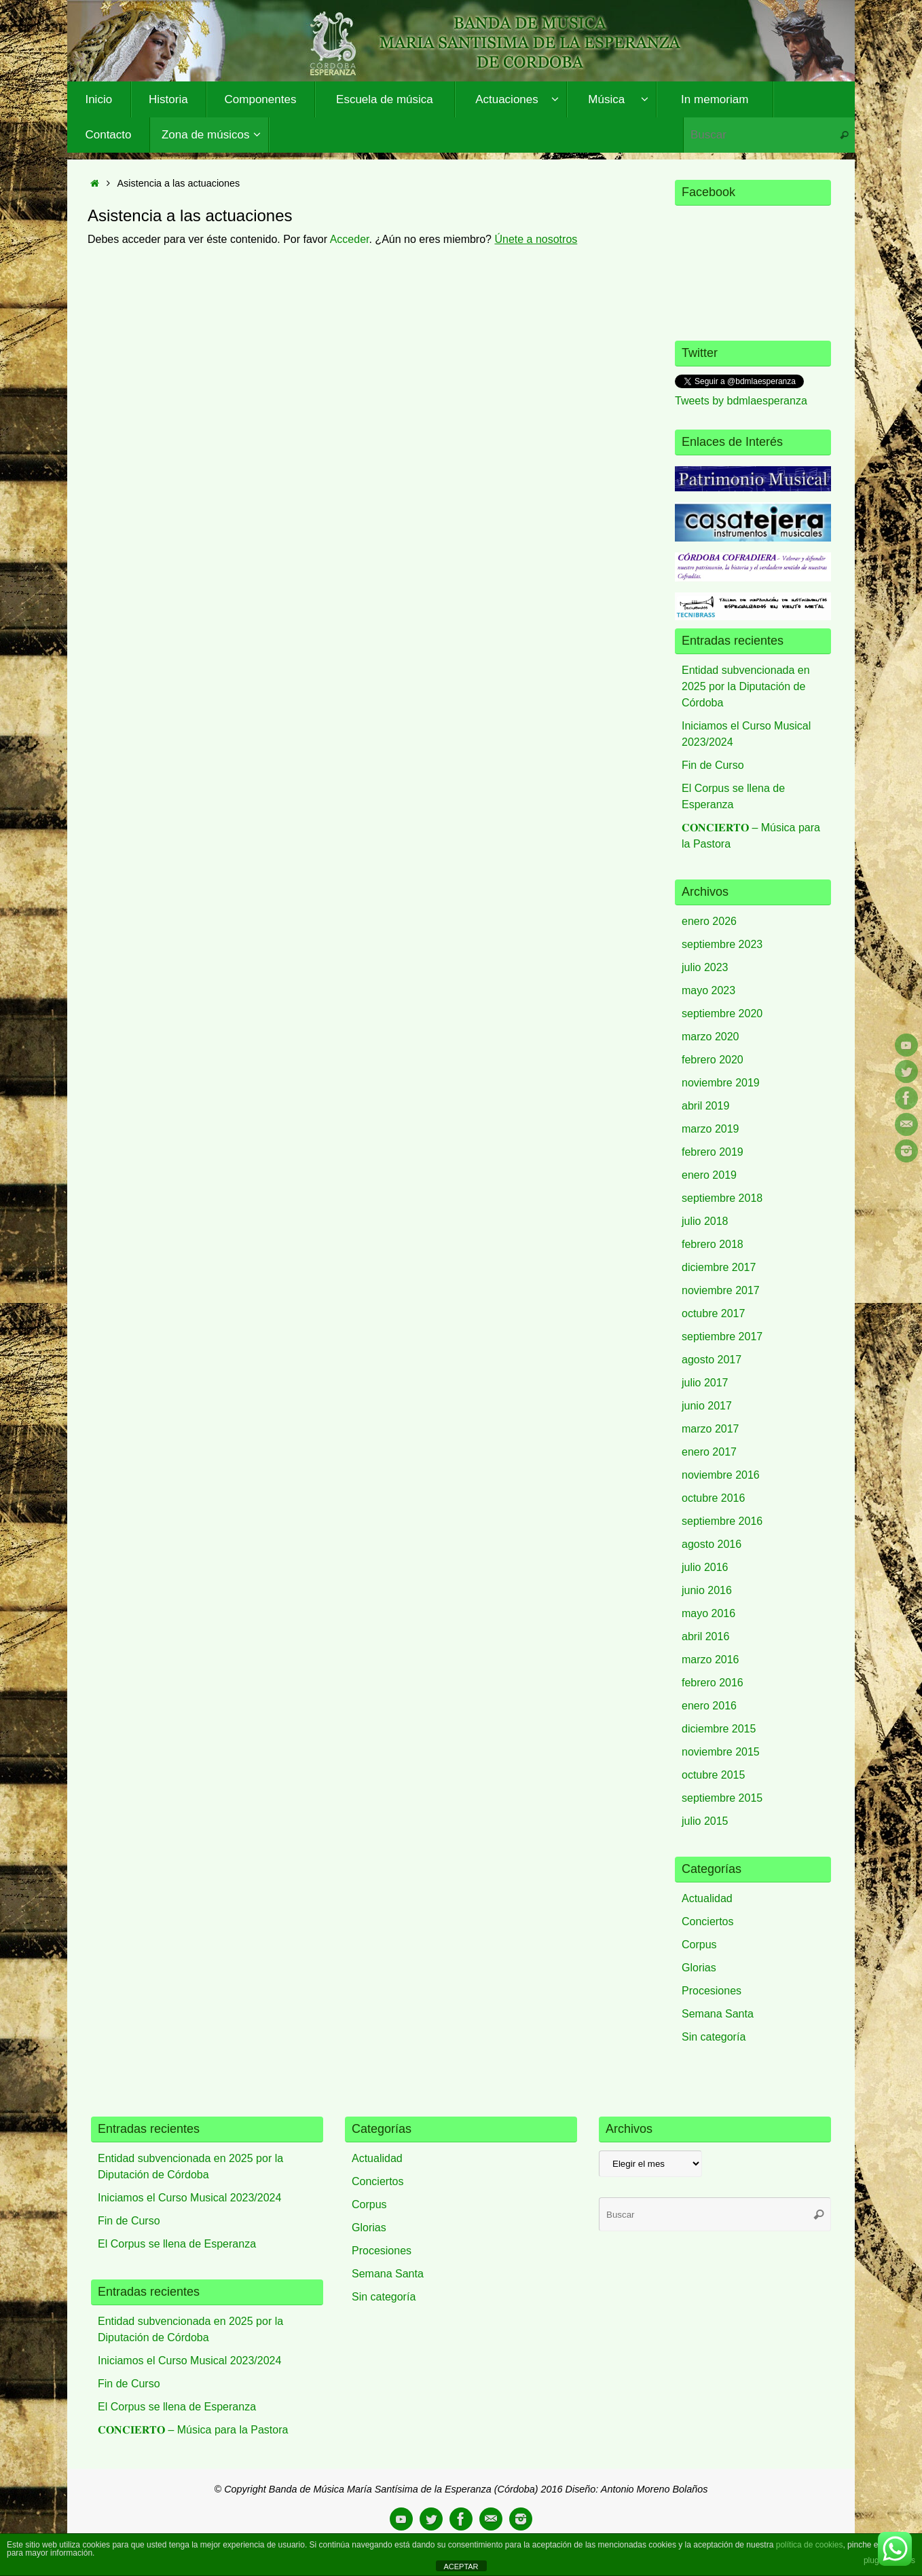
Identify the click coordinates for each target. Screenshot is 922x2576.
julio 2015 (705, 1821)
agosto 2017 (711, 1359)
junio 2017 (707, 1406)
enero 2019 (709, 1175)
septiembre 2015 (722, 1798)
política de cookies (809, 2545)
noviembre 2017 (721, 1290)
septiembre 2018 (722, 1198)
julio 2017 (705, 1382)
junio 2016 (707, 1590)
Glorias (699, 1967)
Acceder (349, 239)
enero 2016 (709, 1705)
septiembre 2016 (722, 1521)
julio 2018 (705, 1221)
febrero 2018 (712, 1244)
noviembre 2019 (721, 1082)
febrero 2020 (712, 1059)
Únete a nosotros (535, 239)
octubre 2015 (713, 1775)
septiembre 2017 (722, 1336)
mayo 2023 (708, 990)
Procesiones (711, 1990)
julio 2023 (705, 967)
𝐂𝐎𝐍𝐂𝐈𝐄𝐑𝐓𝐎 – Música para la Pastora (193, 2430)
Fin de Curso (713, 765)
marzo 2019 (710, 1129)
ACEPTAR (460, 2566)
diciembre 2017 (719, 1267)
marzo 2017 (710, 1429)
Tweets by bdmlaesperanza (741, 400)
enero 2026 (709, 921)
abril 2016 (705, 1636)
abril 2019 (705, 1106)
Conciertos (707, 1921)
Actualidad (707, 1898)
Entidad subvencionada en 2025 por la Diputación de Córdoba (746, 686)
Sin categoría (713, 2037)
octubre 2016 (713, 1498)
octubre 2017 (713, 1313)
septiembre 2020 (722, 1013)
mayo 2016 (708, 1613)
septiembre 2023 (722, 944)
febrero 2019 (712, 1152)
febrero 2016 (712, 1682)
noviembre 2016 (721, 1475)
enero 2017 (709, 1452)
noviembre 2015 (721, 1752)
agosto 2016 (711, 1544)
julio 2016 (705, 1567)
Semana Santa (718, 2014)
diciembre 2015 (719, 1729)
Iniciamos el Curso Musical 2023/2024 (189, 2197)
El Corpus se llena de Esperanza (177, 2244)
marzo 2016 (710, 1659)
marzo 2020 (710, 1036)
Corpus (699, 1944)
